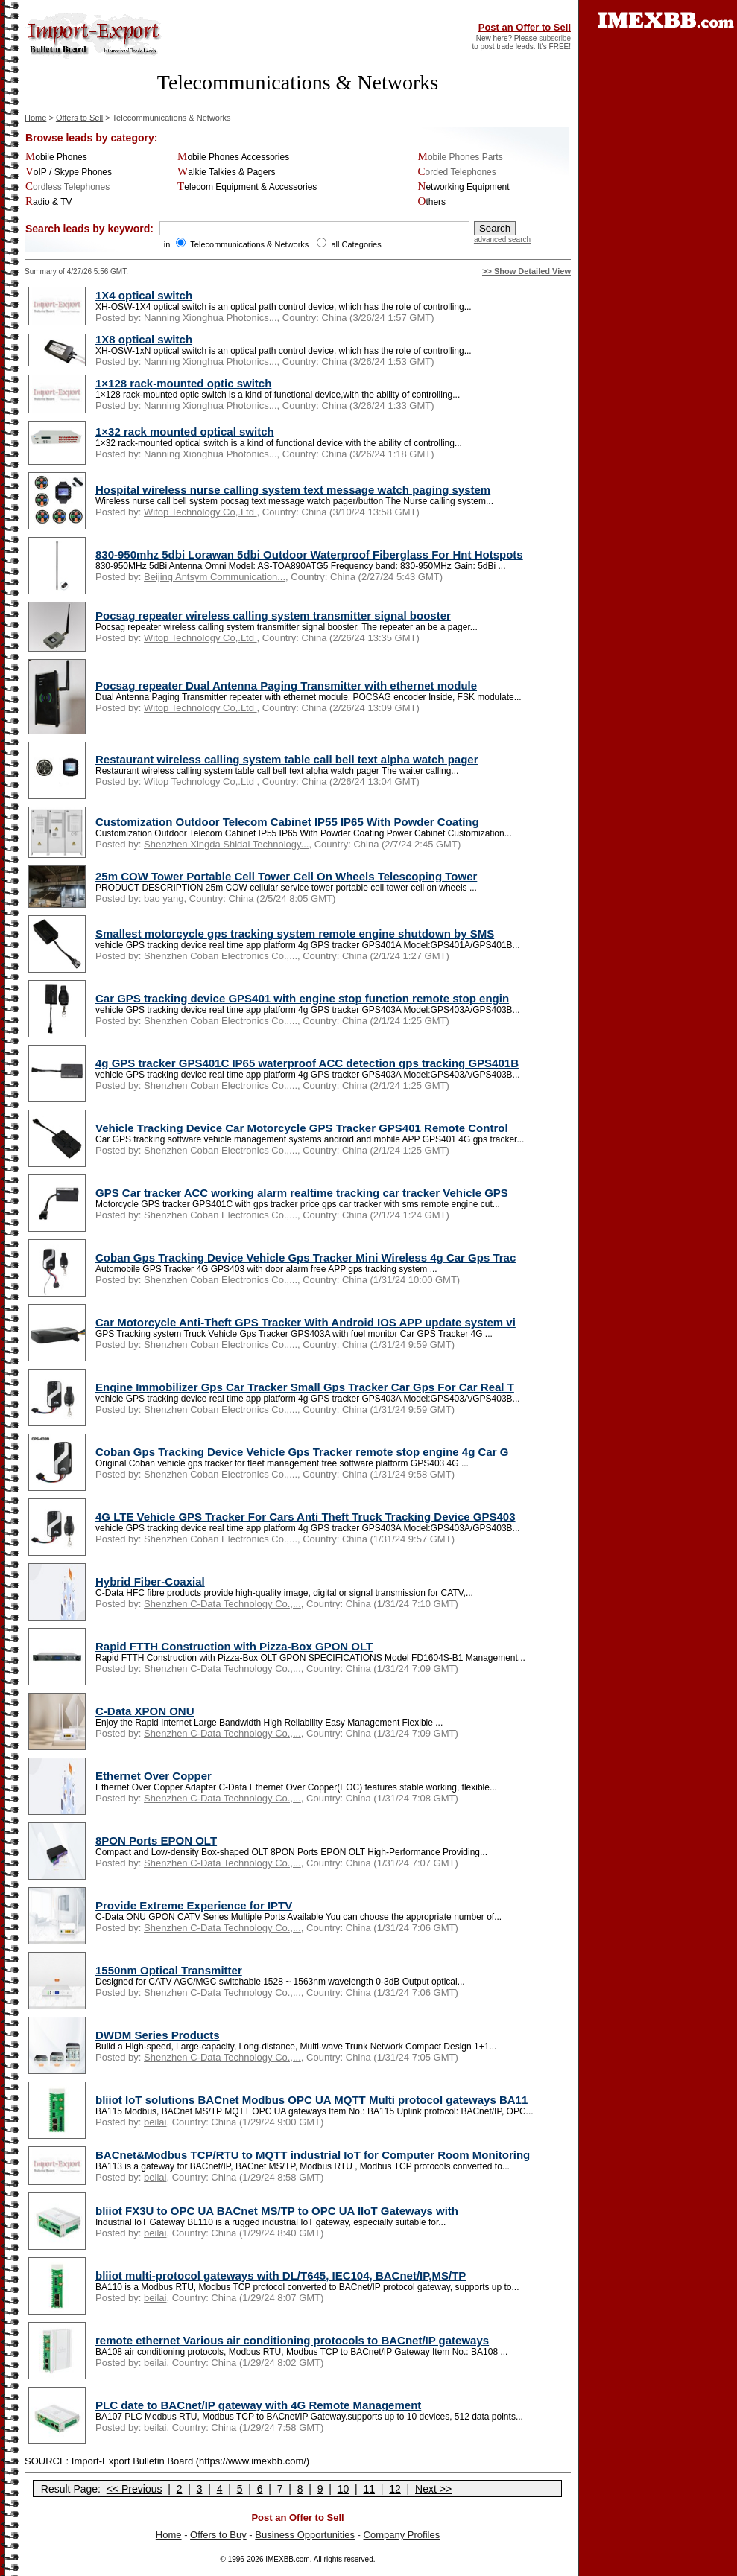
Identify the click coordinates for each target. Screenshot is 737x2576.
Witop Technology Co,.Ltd (200, 512)
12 (395, 2489)
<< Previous (134, 2489)
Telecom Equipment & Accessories (247, 187)
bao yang (164, 898)
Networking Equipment (464, 187)
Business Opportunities (305, 2534)
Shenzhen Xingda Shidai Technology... (226, 844)
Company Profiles (402, 2534)
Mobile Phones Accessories (233, 157)
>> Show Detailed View (526, 271)
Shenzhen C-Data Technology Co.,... (222, 1603)
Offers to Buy (218, 2534)
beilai (155, 2122)
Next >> (433, 2489)
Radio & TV (48, 202)
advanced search (502, 239)
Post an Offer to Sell (524, 27)
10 (343, 2489)
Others (432, 202)
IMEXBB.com (287, 2559)
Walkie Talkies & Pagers (226, 172)
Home (35, 117)
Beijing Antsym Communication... (214, 576)
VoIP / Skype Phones (68, 172)
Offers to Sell (79, 117)
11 (369, 2489)
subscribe (555, 38)
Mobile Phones (56, 157)
